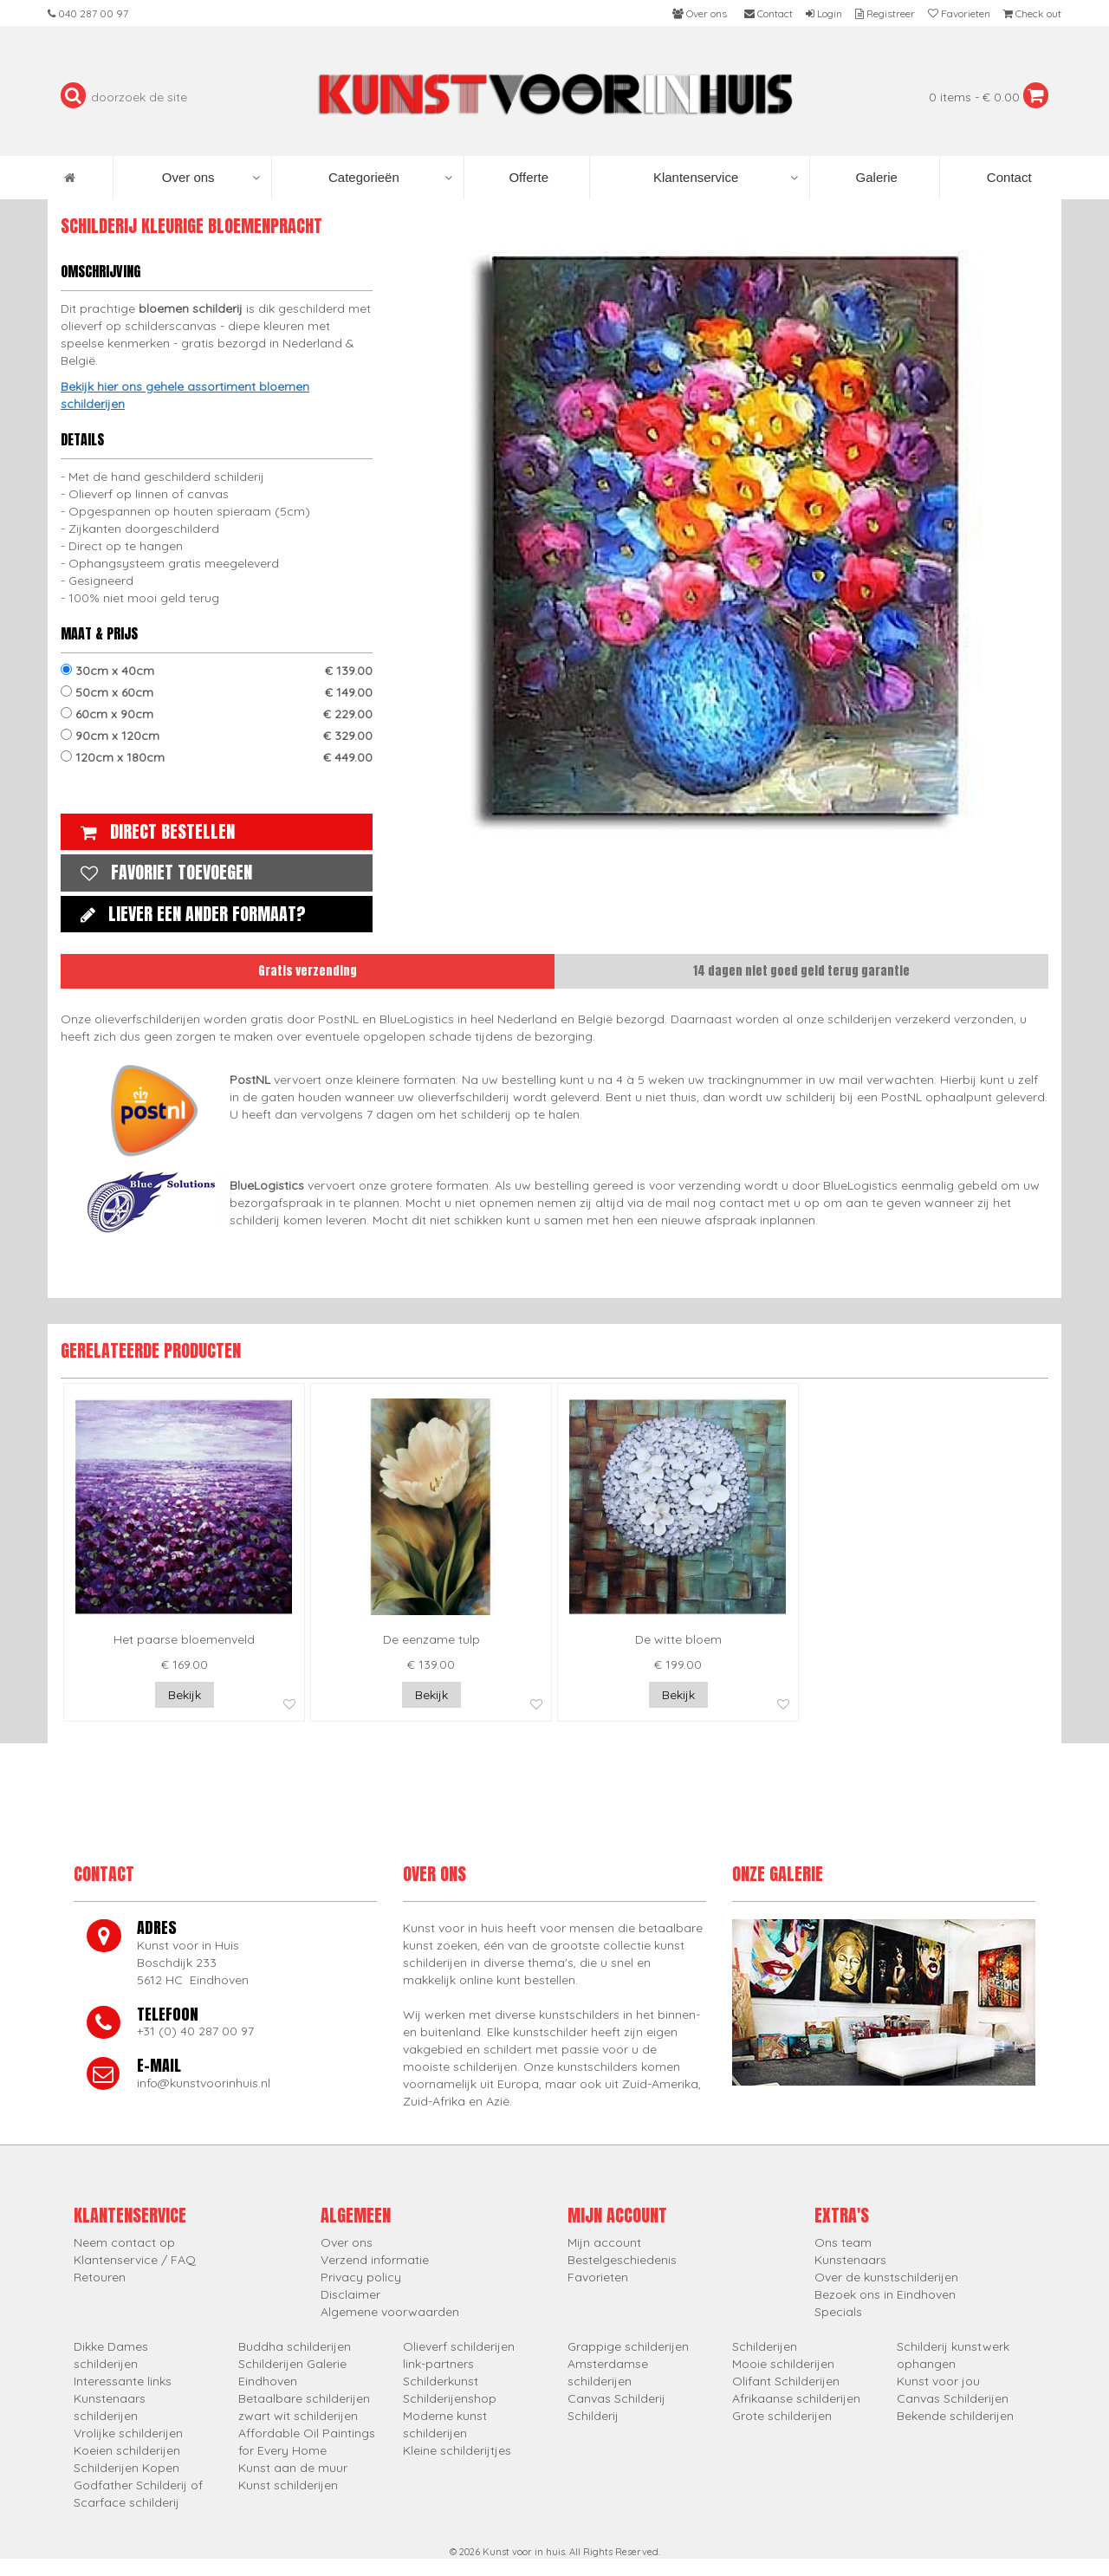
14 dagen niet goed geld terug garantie (801, 971)
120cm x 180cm (217, 757)
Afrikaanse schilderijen (796, 2398)
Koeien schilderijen (127, 2450)
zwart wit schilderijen (298, 2416)
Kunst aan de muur (292, 2467)
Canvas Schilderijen (952, 2398)
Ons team (843, 2242)
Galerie (875, 177)
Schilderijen (764, 2346)
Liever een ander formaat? (189, 913)
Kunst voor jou (938, 2381)
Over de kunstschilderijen (886, 2277)
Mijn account (604, 2242)
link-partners (438, 2364)
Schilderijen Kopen (126, 2467)
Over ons (211, 177)
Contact (1007, 177)
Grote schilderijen (782, 2416)
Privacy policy (361, 2277)
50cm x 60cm (217, 692)
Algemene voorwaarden (390, 2312)
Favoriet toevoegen (162, 872)
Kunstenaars (850, 2260)
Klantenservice (725, 177)
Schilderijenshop (449, 2398)
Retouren (100, 2277)
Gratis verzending (307, 971)
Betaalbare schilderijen (304, 2398)
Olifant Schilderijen (786, 2381)
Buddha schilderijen (294, 2346)
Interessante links (123, 2381)
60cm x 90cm (217, 714)
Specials (838, 2312)
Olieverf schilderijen (459, 2346)
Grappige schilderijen (628, 2346)
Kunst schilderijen (288, 2485)
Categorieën (390, 177)
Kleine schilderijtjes (457, 2450)
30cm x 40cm (217, 670)
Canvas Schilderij (616, 2398)
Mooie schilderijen (783, 2364)
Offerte (526, 177)
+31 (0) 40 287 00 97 (195, 2031)
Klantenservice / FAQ (135, 2260)
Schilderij (593, 2416)
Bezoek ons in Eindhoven (885, 2294)
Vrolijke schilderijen (128, 2433)
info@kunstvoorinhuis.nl (203, 2083)
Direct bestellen (153, 831)
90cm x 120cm (217, 735)
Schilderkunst (440, 2381)
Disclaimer (350, 2294)
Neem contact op (124, 2242)
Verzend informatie (375, 2260)
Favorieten (597, 2277)
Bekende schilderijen (955, 2416)
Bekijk (184, 1695)
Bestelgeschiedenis (622, 2260)
